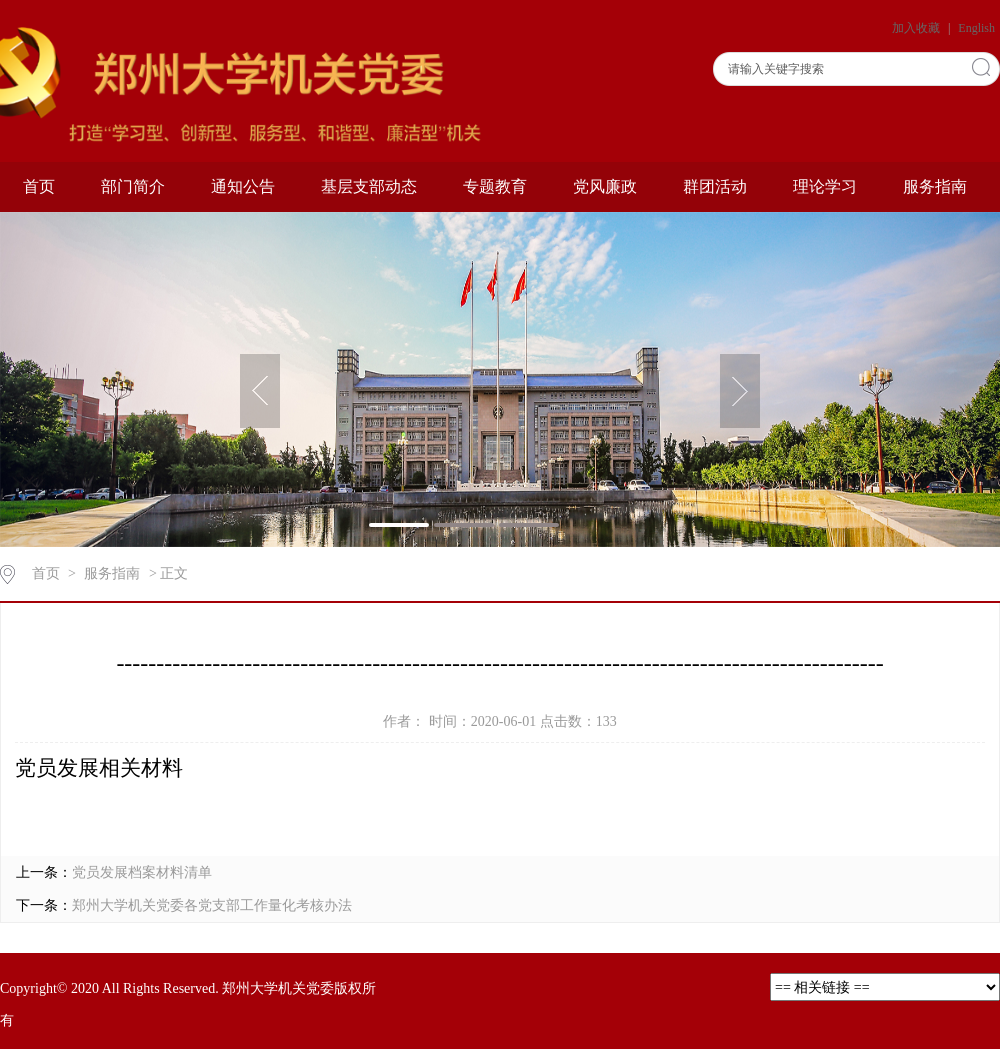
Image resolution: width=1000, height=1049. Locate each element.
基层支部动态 (369, 186)
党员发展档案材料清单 (142, 872)
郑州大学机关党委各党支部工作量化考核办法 (212, 905)
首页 (39, 186)
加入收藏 (917, 28)
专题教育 (495, 186)
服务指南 (935, 186)
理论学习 (825, 186)
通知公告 (243, 186)
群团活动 (715, 186)
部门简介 (133, 186)
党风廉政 (605, 186)
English (976, 28)
